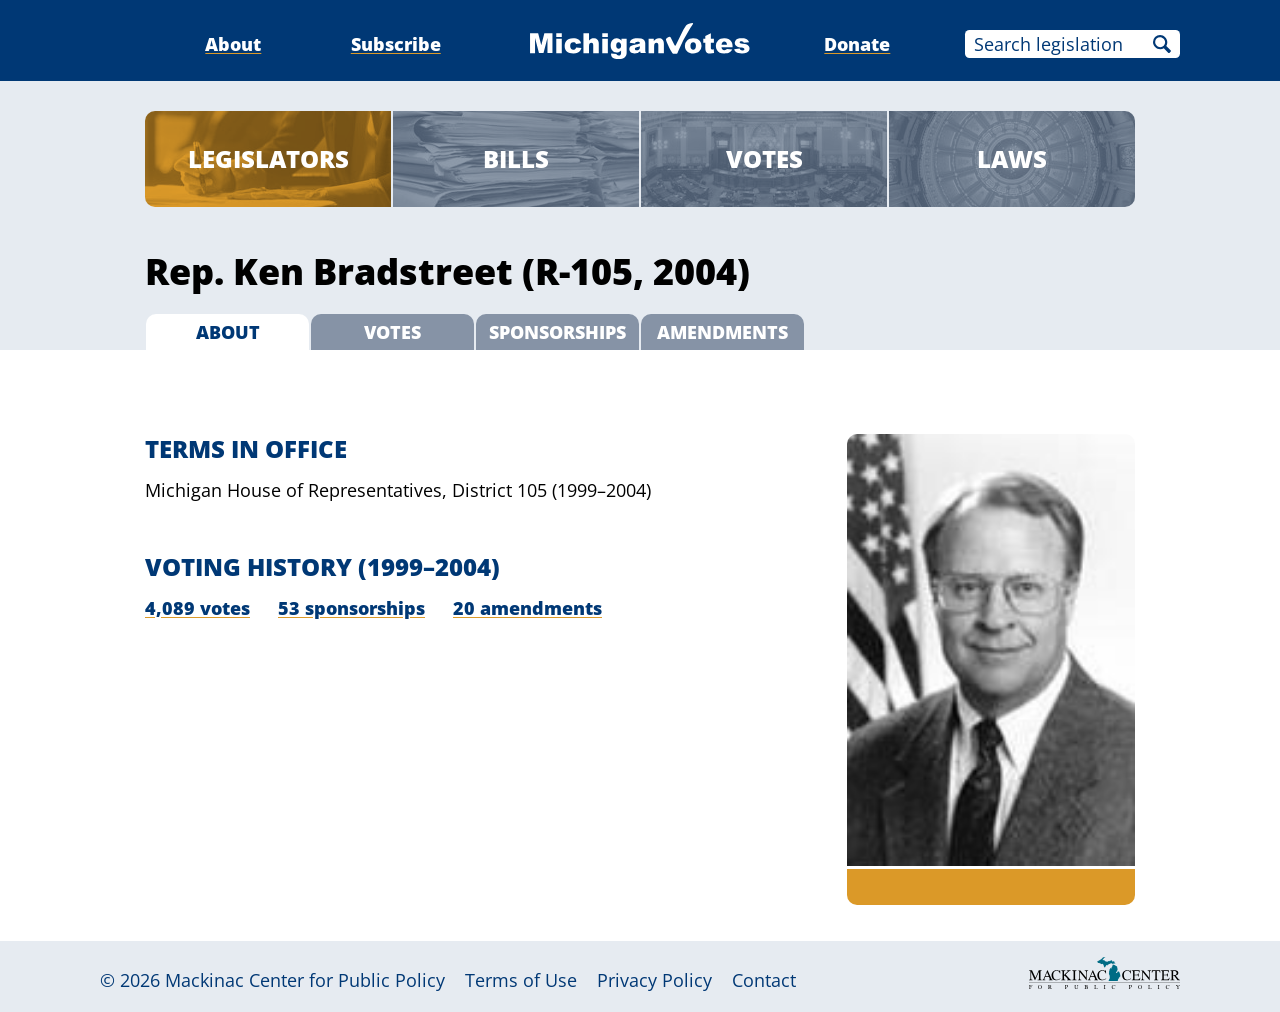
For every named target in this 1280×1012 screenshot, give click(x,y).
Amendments (722, 332)
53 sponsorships (351, 608)
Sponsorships (557, 332)
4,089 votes (197, 608)
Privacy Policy (654, 980)
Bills (516, 158)
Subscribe (396, 44)
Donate (857, 44)
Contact (764, 980)
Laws (1012, 158)
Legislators (268, 158)
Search (1162, 44)
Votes (764, 158)
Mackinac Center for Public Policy (305, 980)
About (233, 44)
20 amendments (527, 608)
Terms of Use (521, 980)
